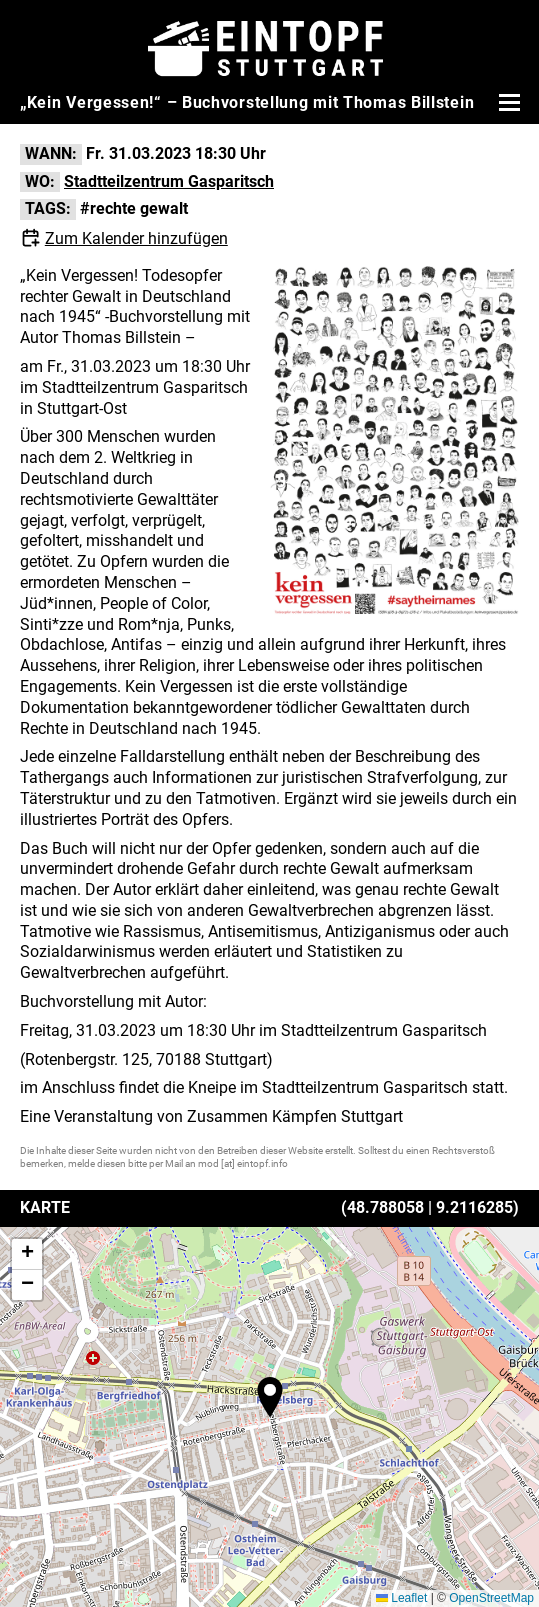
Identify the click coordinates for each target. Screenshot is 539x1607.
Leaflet (401, 1598)
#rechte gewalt (134, 208)
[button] (270, 1397)
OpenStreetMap (491, 1598)
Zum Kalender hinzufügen (136, 238)
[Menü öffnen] (507, 102)
